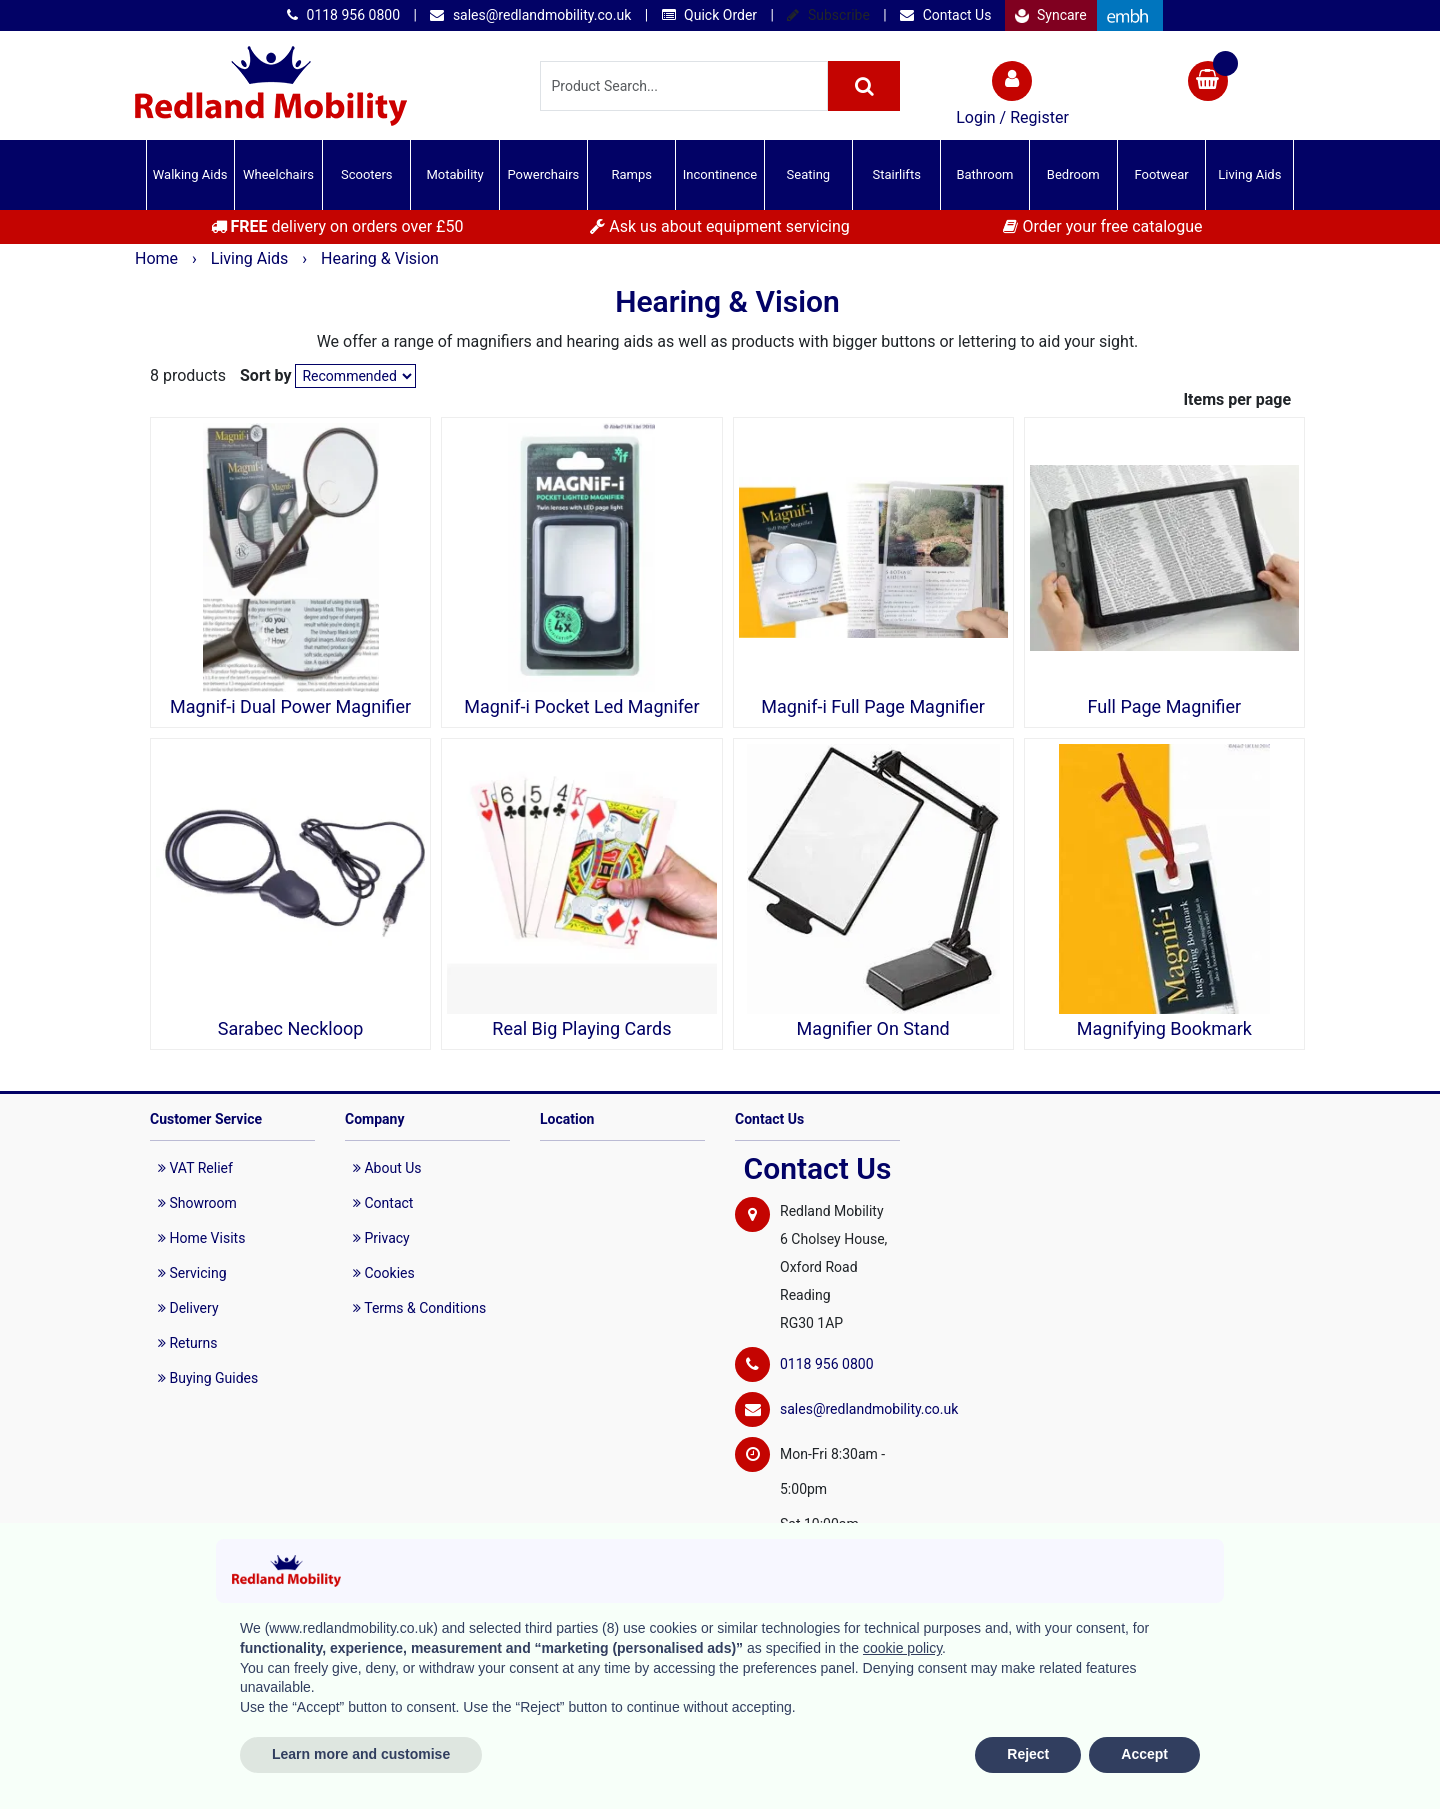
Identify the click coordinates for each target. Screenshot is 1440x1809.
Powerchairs (544, 174)
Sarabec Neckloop (291, 1029)
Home (158, 258)
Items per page (1237, 399)
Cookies (384, 1273)
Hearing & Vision (380, 258)
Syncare (1051, 15)
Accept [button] (1144, 1754)
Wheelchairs (278, 174)
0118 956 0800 (343, 15)
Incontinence (720, 174)
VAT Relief (195, 1168)
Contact (383, 1203)
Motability (454, 174)
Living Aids (1249, 174)
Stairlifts (896, 174)
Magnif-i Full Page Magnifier (873, 707)
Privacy (381, 1238)
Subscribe (828, 15)
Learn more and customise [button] (361, 1754)
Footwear (1161, 174)
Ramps (631, 174)
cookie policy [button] (902, 1648)
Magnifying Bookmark (1164, 1029)
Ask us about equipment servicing (719, 226)
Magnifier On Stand (872, 1029)
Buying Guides (208, 1378)
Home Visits (201, 1238)
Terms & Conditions (419, 1308)
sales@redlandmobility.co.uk (530, 15)
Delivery (188, 1308)
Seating (809, 174)
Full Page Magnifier (1165, 707)
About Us (387, 1168)
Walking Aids (190, 174)
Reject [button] (1028, 1754)
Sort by (266, 375)
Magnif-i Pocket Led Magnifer (581, 707)
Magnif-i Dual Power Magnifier (290, 707)
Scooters (367, 174)
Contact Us (945, 15)
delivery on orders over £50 (337, 226)
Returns (188, 1343)
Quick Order (709, 15)
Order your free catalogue (1102, 226)
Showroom (197, 1203)
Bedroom (1073, 174)
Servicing (192, 1273)
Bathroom (984, 174)
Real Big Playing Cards (581, 1029)
